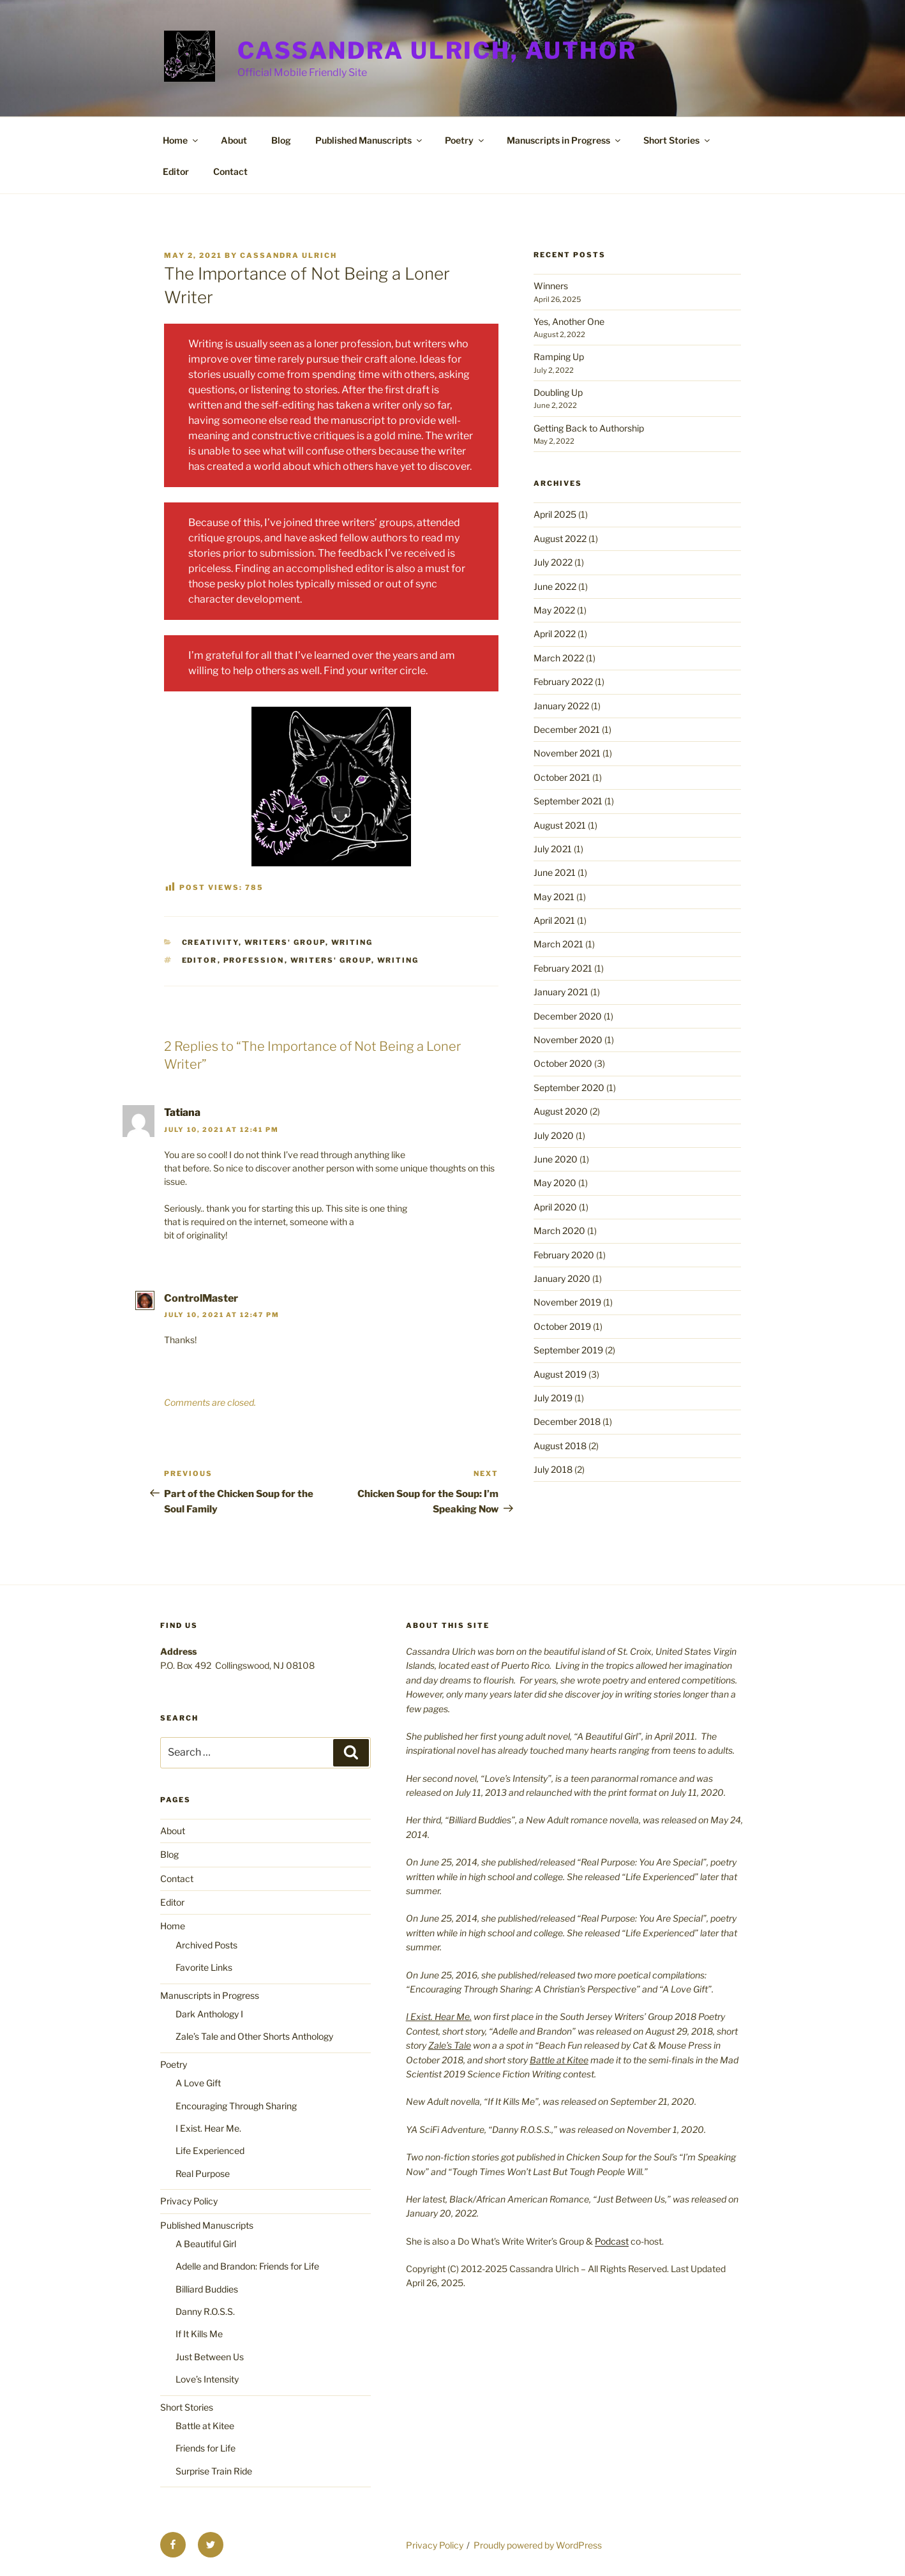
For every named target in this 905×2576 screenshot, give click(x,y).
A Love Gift (198, 2082)
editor (200, 960)
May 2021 (554, 896)
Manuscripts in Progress (564, 140)
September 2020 (569, 1087)
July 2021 (553, 848)
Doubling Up (558, 392)
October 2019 (562, 1326)
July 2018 (553, 1469)
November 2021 (567, 753)
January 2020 (562, 1278)
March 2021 (558, 943)
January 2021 (561, 991)
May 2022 (554, 610)
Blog (281, 140)
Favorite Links (204, 1967)
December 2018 (567, 1421)
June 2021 (555, 872)
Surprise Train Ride (214, 2471)
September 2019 (568, 1349)
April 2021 (554, 920)
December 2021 (567, 729)
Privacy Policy (189, 2201)
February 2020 (564, 1254)
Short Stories (677, 140)
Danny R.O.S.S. (205, 2311)
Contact (230, 171)
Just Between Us (210, 2356)
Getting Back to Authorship (589, 428)
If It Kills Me (199, 2333)
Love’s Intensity (207, 2379)
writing (398, 960)
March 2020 (559, 1230)
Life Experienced (210, 2150)
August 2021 (560, 825)
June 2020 (556, 1159)
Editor (176, 171)
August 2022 (560, 538)
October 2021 (562, 777)
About (234, 140)
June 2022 (555, 586)
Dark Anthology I (209, 2013)
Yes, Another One (569, 321)
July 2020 (554, 1135)
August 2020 (561, 1111)
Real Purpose (203, 2173)
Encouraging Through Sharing (236, 2105)
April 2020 (555, 1206)
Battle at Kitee (205, 2425)
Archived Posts (206, 1945)
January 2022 (561, 705)
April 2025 (555, 514)
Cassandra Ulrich (288, 255)
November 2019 (567, 1302)
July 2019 (553, 1397)
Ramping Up (559, 356)
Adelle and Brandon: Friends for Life (247, 2266)
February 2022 (563, 681)
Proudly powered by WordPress (538, 2545)
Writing (352, 942)
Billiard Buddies (207, 2289)
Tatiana (182, 1112)
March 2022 (559, 657)
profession (254, 960)
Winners (551, 285)
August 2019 (560, 1374)
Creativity (210, 942)
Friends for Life (206, 2448)
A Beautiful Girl (206, 2243)
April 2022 (555, 633)
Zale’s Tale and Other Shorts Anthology (254, 2036)
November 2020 (568, 1039)
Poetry (465, 140)
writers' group (284, 942)
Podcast (612, 2241)
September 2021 (568, 800)
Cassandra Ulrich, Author (437, 50)
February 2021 (563, 968)
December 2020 (568, 1016)
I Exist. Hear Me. (208, 2128)
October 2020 (563, 1063)
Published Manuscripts (369, 140)
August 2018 (560, 1445)
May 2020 (555, 1182)
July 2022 (553, 562)
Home (181, 140)
